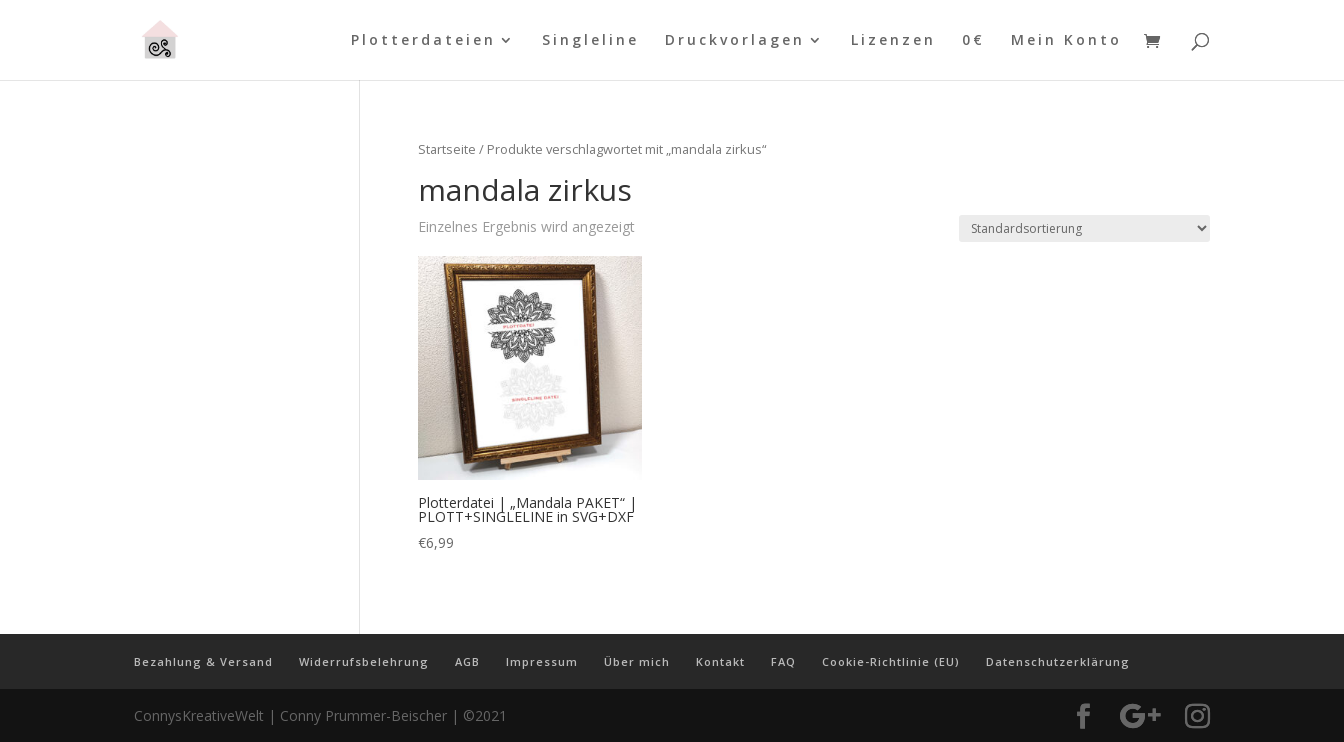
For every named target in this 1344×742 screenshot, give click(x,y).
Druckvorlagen (735, 41)
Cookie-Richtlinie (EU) (891, 661)
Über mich (637, 661)
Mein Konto (1066, 41)
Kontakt (720, 661)
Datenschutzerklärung (1058, 661)
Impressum (542, 661)
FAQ (783, 661)
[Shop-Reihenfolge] (1084, 228)
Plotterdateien (423, 41)
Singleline (590, 41)
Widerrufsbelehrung (364, 661)
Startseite (447, 149)
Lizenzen (893, 41)
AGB (467, 661)
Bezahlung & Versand (203, 661)
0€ (973, 41)
